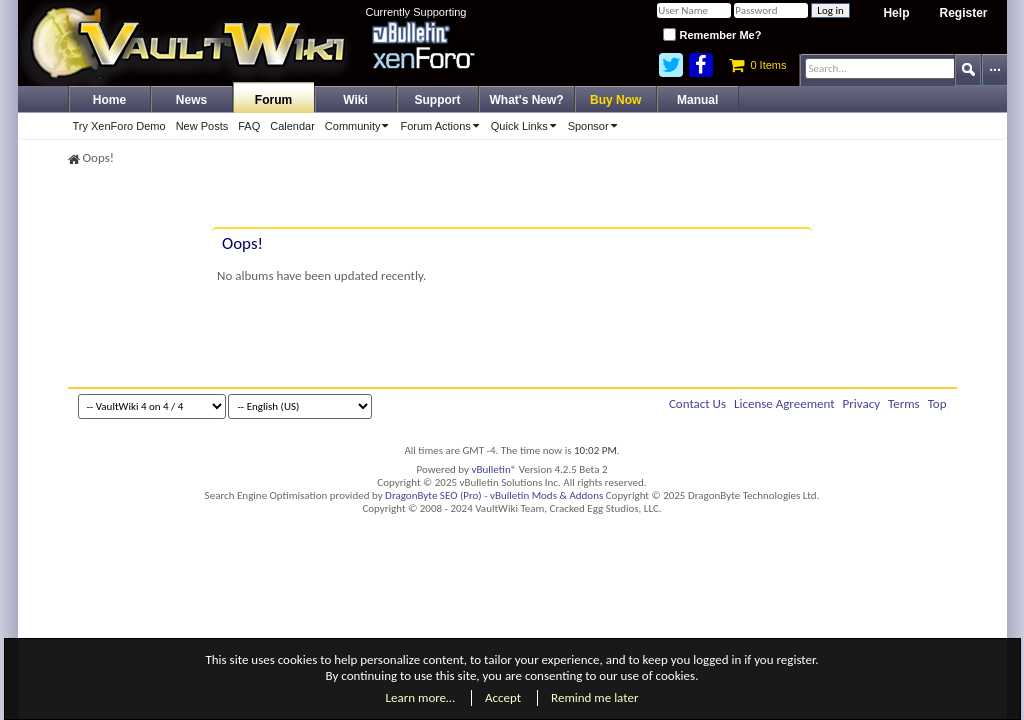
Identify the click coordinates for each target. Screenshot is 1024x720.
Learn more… (421, 697)
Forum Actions (442, 126)
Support (438, 100)
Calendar (292, 126)
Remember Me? (712, 35)
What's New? (527, 100)
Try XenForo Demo (119, 126)
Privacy (862, 403)
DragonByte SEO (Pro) (433, 495)
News (191, 100)
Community (360, 126)
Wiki (355, 100)
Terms (904, 403)
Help (896, 13)
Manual (697, 100)
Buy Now (615, 100)
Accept (503, 697)
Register (963, 13)
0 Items (757, 65)
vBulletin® (494, 469)
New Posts (202, 126)
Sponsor (596, 126)
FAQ (249, 126)
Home (109, 100)
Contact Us (697, 403)
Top (937, 403)
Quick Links (527, 126)
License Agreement (784, 403)
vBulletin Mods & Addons (546, 495)
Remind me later (594, 697)
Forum (273, 100)
